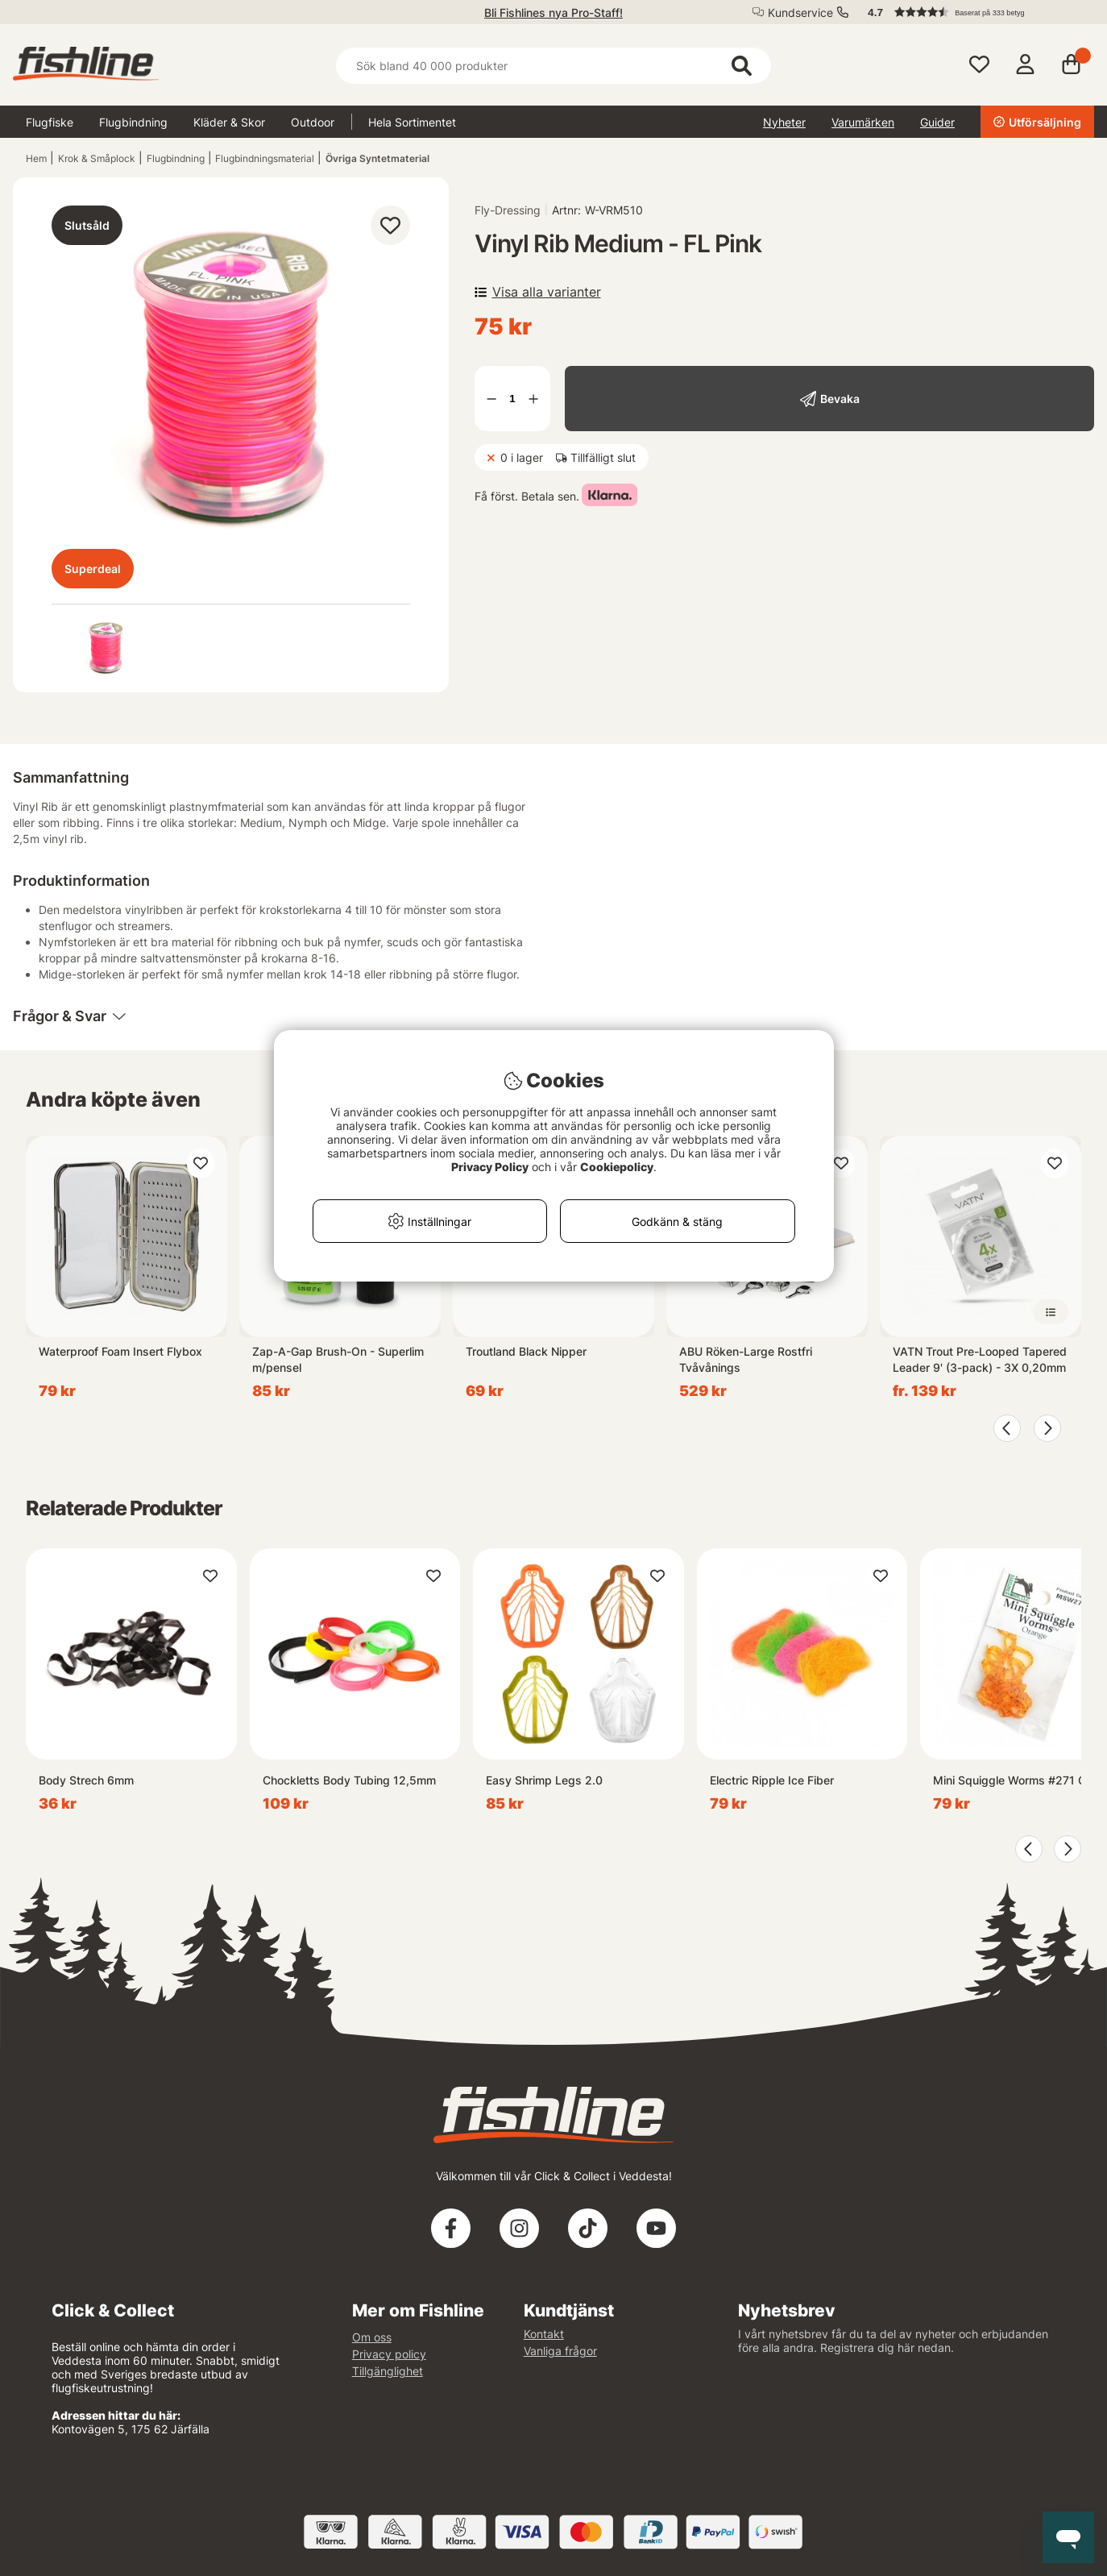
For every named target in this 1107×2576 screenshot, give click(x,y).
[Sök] (554, 66)
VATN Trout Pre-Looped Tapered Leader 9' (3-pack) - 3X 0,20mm (980, 1359)
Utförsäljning (1037, 122)
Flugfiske (49, 122)
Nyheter (784, 122)
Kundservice (800, 12)
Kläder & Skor (229, 122)
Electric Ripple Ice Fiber (772, 1780)
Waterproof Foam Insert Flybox (120, 1351)
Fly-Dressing (508, 210)
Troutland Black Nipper (526, 1351)
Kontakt (544, 2334)
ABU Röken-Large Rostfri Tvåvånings (745, 1359)
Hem (36, 158)
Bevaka (840, 398)
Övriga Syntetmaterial (377, 158)
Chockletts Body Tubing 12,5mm (349, 1780)
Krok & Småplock (96, 158)
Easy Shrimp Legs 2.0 (544, 1780)
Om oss (372, 2337)
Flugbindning (133, 122)
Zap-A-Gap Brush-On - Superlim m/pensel (338, 1359)
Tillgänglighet (387, 2371)
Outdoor (312, 122)
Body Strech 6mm (86, 1780)
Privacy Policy (490, 1167)
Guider (937, 122)
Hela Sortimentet (412, 122)
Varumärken (862, 122)
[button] (973, 12)
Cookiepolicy (616, 1167)
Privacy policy (389, 2354)
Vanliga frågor (560, 2351)
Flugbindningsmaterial (264, 158)
